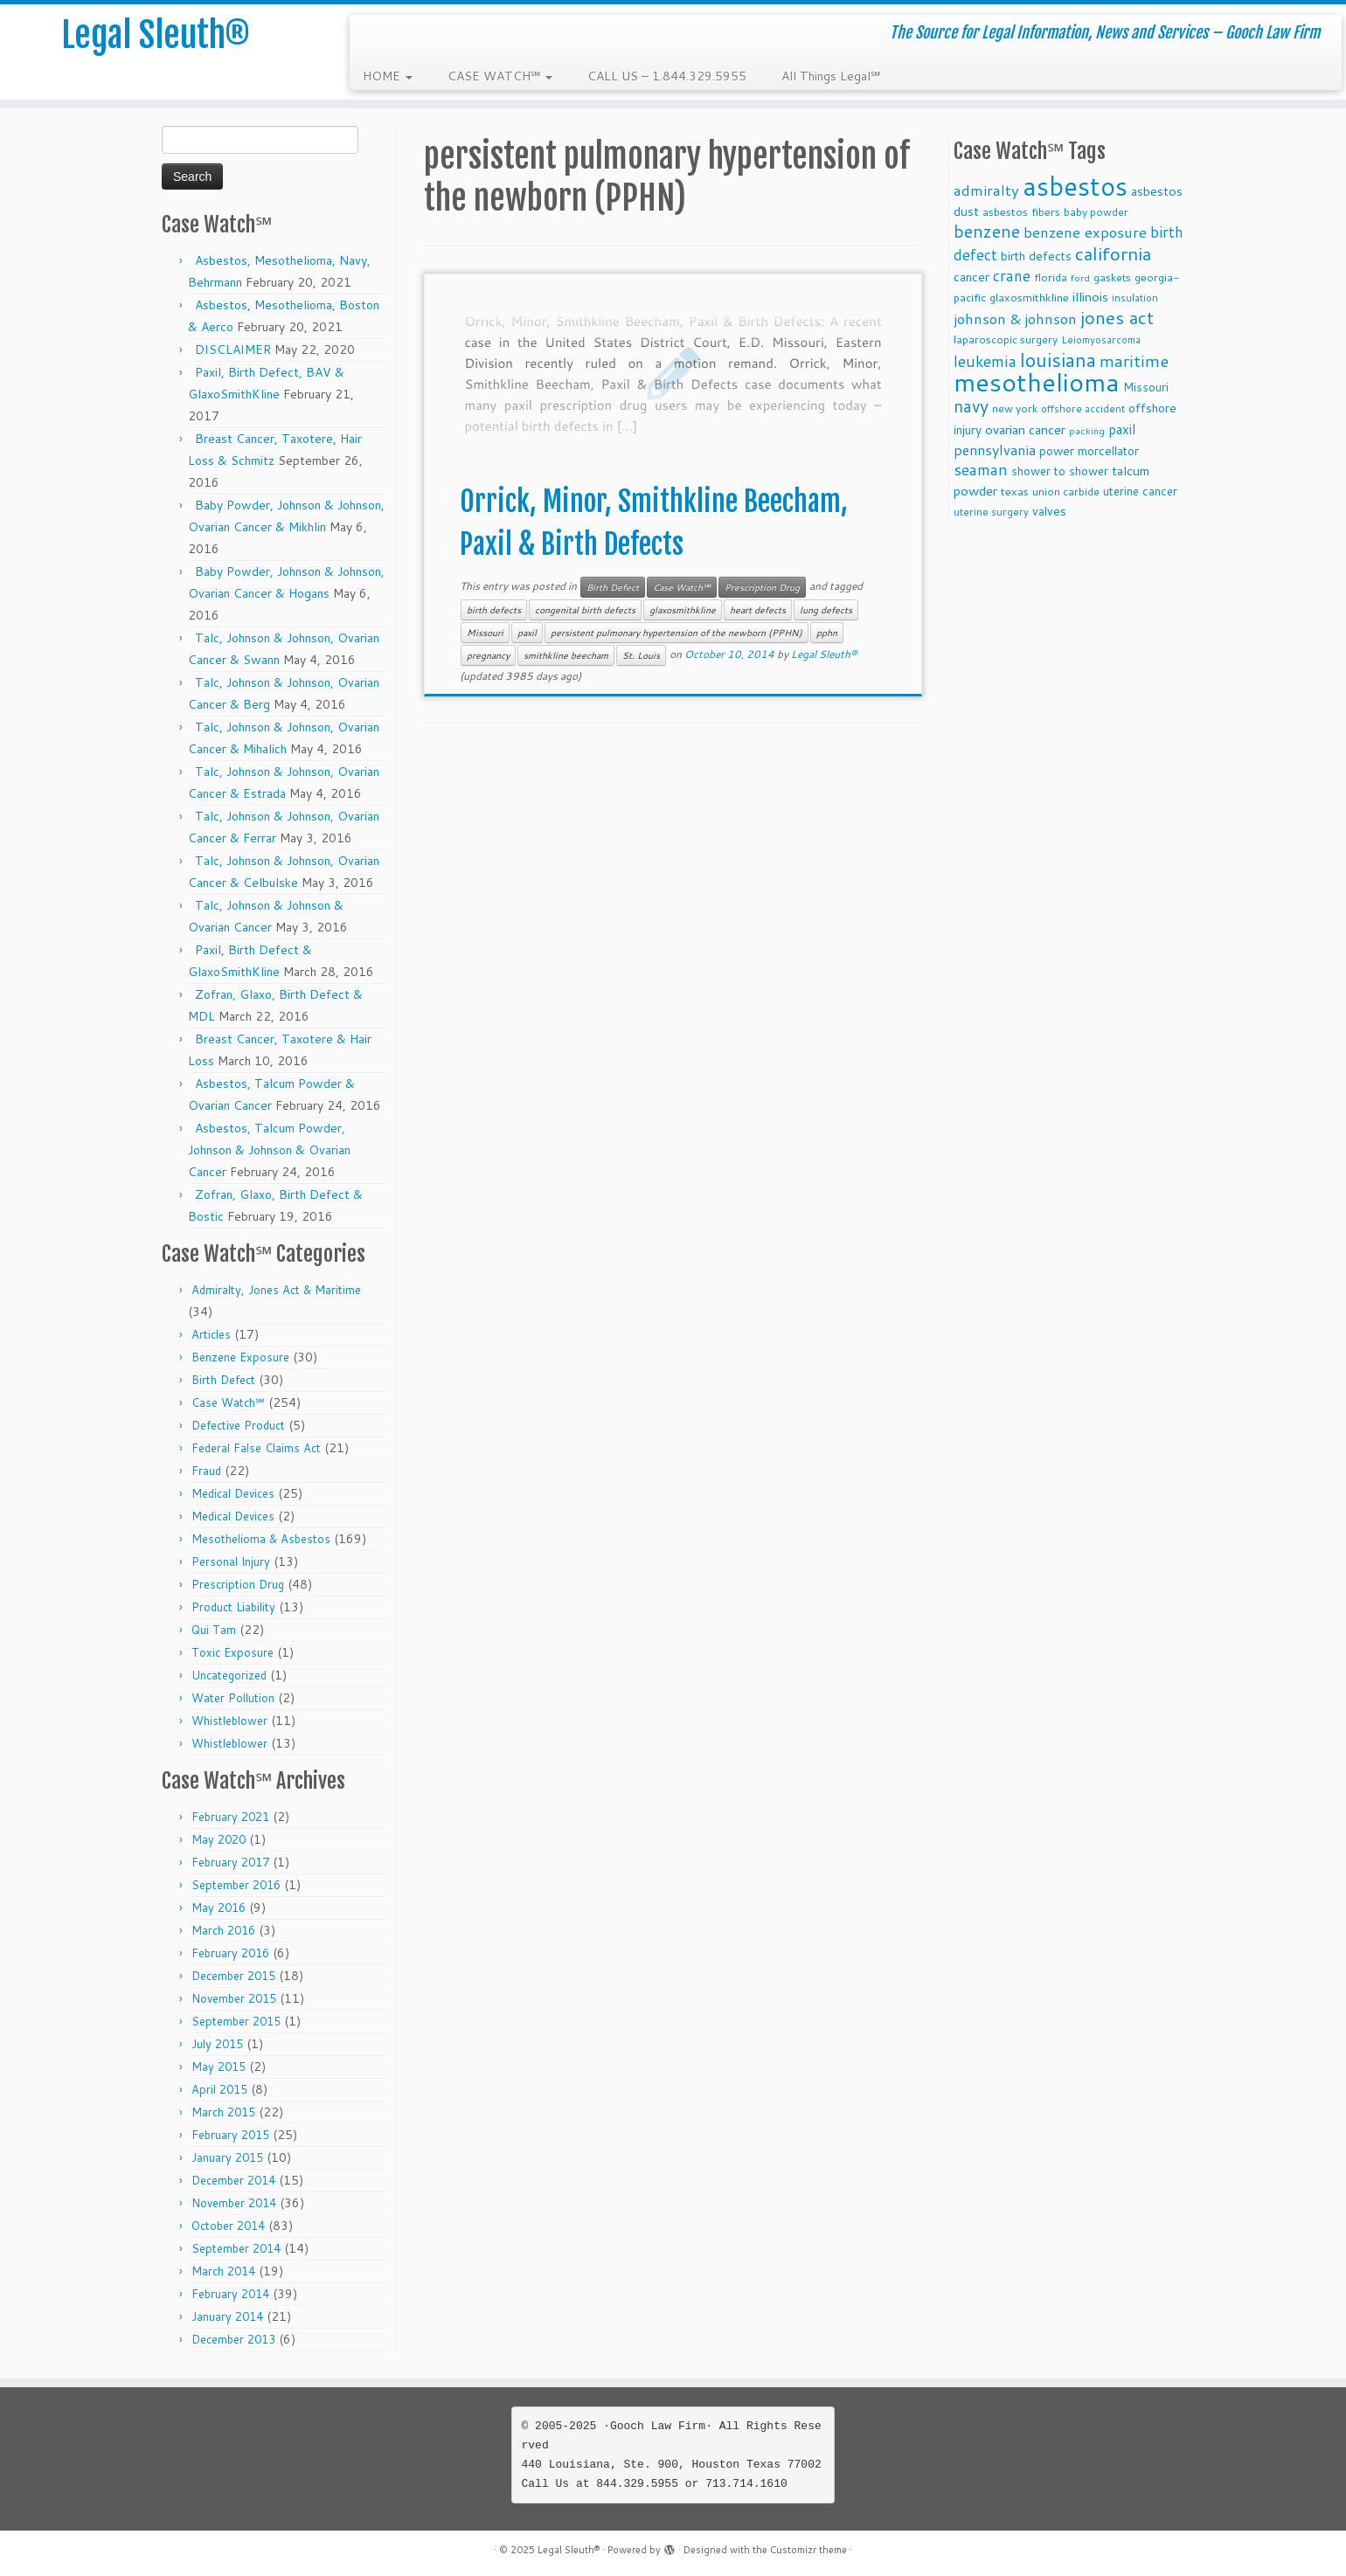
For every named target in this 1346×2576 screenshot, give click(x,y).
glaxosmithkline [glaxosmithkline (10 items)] (1029, 297)
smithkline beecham (566, 655)
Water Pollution (232, 1698)
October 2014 (228, 2225)
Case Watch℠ (228, 1402)
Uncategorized (229, 1675)
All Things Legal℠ (830, 76)
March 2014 (223, 2271)
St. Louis (641, 655)
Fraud (206, 1470)
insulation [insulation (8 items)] (1135, 298)
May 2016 (218, 1907)
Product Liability (233, 1607)
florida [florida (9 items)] (1050, 277)
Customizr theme (808, 2550)
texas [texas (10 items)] (1015, 491)
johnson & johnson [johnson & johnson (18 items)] (1015, 318)
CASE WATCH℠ (500, 76)
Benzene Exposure (240, 1357)
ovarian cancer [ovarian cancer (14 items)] (1025, 429)
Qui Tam (213, 1630)
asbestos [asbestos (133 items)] (1075, 186)
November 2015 (233, 1998)
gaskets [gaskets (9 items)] (1112, 277)
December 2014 (233, 2180)
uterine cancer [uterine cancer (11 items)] (1140, 490)
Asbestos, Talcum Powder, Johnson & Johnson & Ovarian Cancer (269, 1150)
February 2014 (230, 2294)
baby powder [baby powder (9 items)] (1096, 211)
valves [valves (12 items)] (1049, 510)
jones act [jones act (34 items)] (1117, 317)
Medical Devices (232, 1493)
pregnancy (488, 655)
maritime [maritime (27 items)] (1134, 360)
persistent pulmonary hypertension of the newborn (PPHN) (676, 633)
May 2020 (218, 1839)
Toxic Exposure (232, 1652)
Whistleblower (229, 1720)
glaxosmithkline (682, 610)
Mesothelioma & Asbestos (260, 1539)
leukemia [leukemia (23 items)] (985, 361)
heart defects (758, 610)
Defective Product (238, 1425)
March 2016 (223, 1930)
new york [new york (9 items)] (1014, 408)
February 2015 (230, 2135)
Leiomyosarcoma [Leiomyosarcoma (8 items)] (1101, 340)
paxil (527, 633)
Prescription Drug (237, 1584)
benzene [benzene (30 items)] (987, 231)
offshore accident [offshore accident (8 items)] (1083, 409)
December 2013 (233, 2339)
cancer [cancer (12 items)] (971, 276)
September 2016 (236, 1885)
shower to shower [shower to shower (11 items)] (1059, 470)
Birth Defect (223, 1380)
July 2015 (217, 2044)
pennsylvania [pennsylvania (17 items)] (995, 450)
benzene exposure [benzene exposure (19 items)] (1085, 232)
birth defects (494, 610)
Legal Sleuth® (155, 35)
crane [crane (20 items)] (1011, 275)
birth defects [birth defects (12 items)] (1036, 255)
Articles (211, 1334)
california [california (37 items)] (1113, 253)
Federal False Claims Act (256, 1448)
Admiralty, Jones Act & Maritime (276, 1290)
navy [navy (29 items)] (971, 406)
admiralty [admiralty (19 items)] (986, 190)
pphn (826, 633)
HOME (388, 76)
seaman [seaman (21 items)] (981, 470)
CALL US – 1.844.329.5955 (666, 76)
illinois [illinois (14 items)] (1090, 296)
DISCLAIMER (233, 349)
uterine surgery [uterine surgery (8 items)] (991, 512)
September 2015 (236, 2021)
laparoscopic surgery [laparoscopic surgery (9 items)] (1006, 339)
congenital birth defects (585, 610)
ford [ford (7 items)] (1080, 277)
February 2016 (230, 1953)
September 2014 (236, 2248)
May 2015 (218, 2066)
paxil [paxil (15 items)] (1121, 429)
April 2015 (219, 2089)
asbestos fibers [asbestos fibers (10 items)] (1021, 211)
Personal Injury (230, 1561)
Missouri (485, 633)
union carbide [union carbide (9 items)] (1066, 491)
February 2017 (230, 1862)
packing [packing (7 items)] (1087, 430)
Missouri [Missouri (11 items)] (1146, 386)
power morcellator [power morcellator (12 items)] (1089, 450)
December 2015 (233, 1976)
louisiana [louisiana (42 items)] (1058, 359)
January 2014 (227, 2316)
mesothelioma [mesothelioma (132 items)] (1037, 381)
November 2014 (233, 2203)
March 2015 (223, 2112)
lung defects (826, 610)
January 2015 (227, 2157)
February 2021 (230, 1817)
